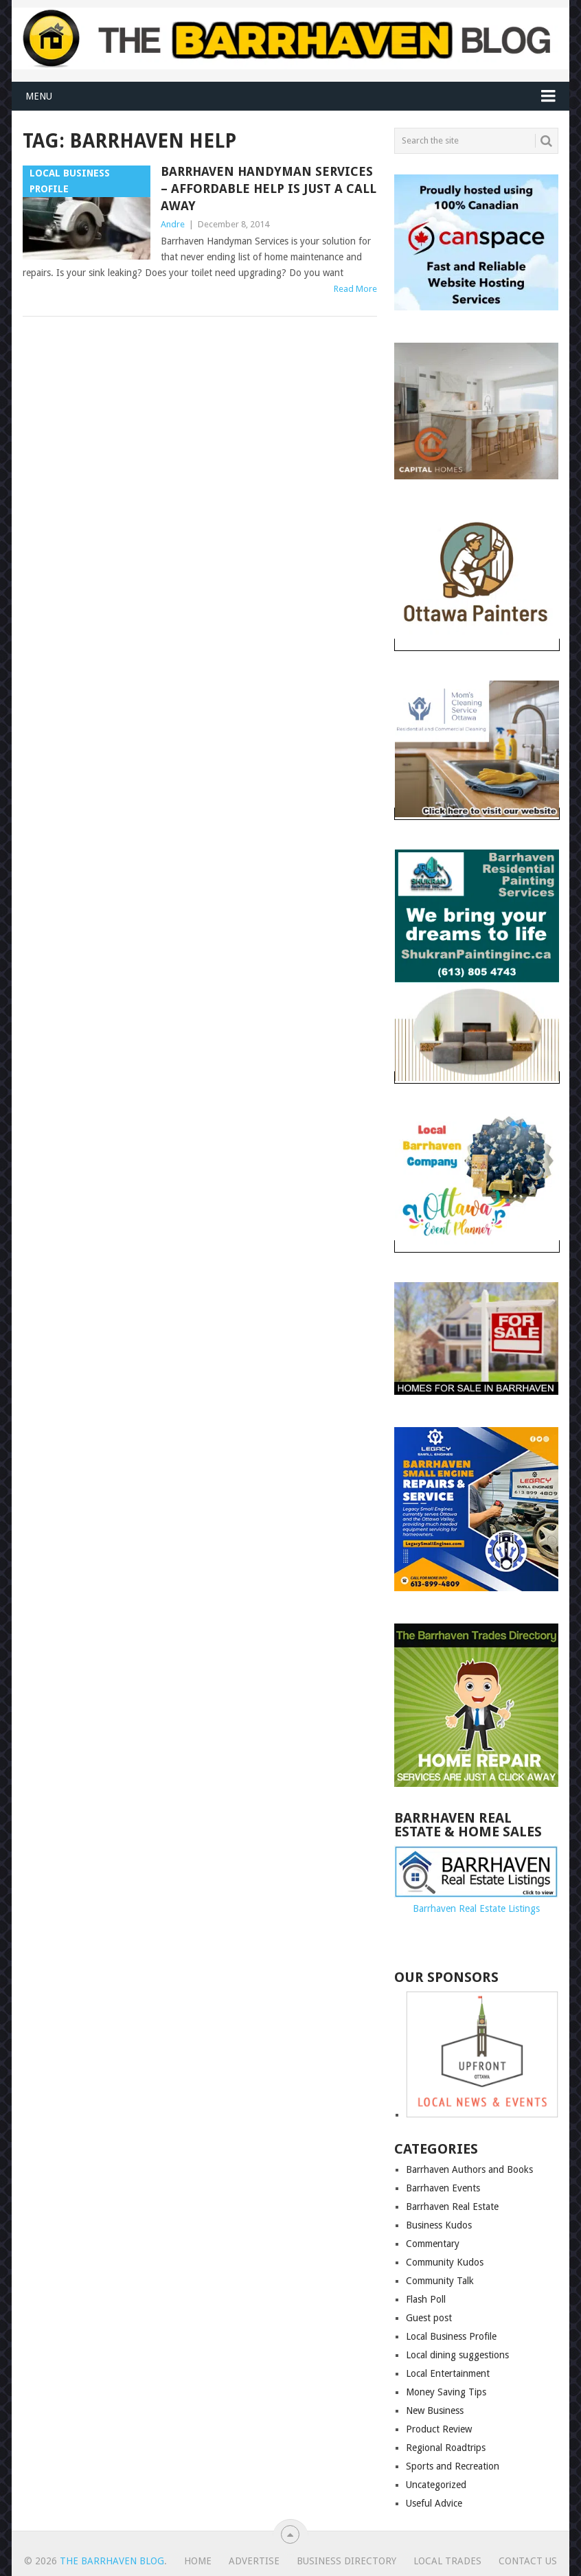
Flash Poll (426, 2299)
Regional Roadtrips (446, 2447)
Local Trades (447, 2560)
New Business (435, 2410)
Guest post (429, 2317)
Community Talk (440, 2280)
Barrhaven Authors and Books (469, 2169)
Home (198, 2560)
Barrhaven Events (443, 2187)
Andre (173, 224)
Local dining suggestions (457, 2354)
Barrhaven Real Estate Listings (476, 1908)
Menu (38, 96)
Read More (355, 289)
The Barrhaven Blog (112, 2560)
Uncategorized (436, 2484)
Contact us (528, 2560)
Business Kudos (439, 2225)
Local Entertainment (448, 2373)
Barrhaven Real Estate (452, 2206)
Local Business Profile (451, 2336)
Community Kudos (444, 2262)
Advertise (254, 2560)
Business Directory (346, 2560)
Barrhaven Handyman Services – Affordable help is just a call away (268, 188)
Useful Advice (434, 2503)
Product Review (439, 2429)
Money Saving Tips (446, 2391)
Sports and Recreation (452, 2466)
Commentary (432, 2243)
